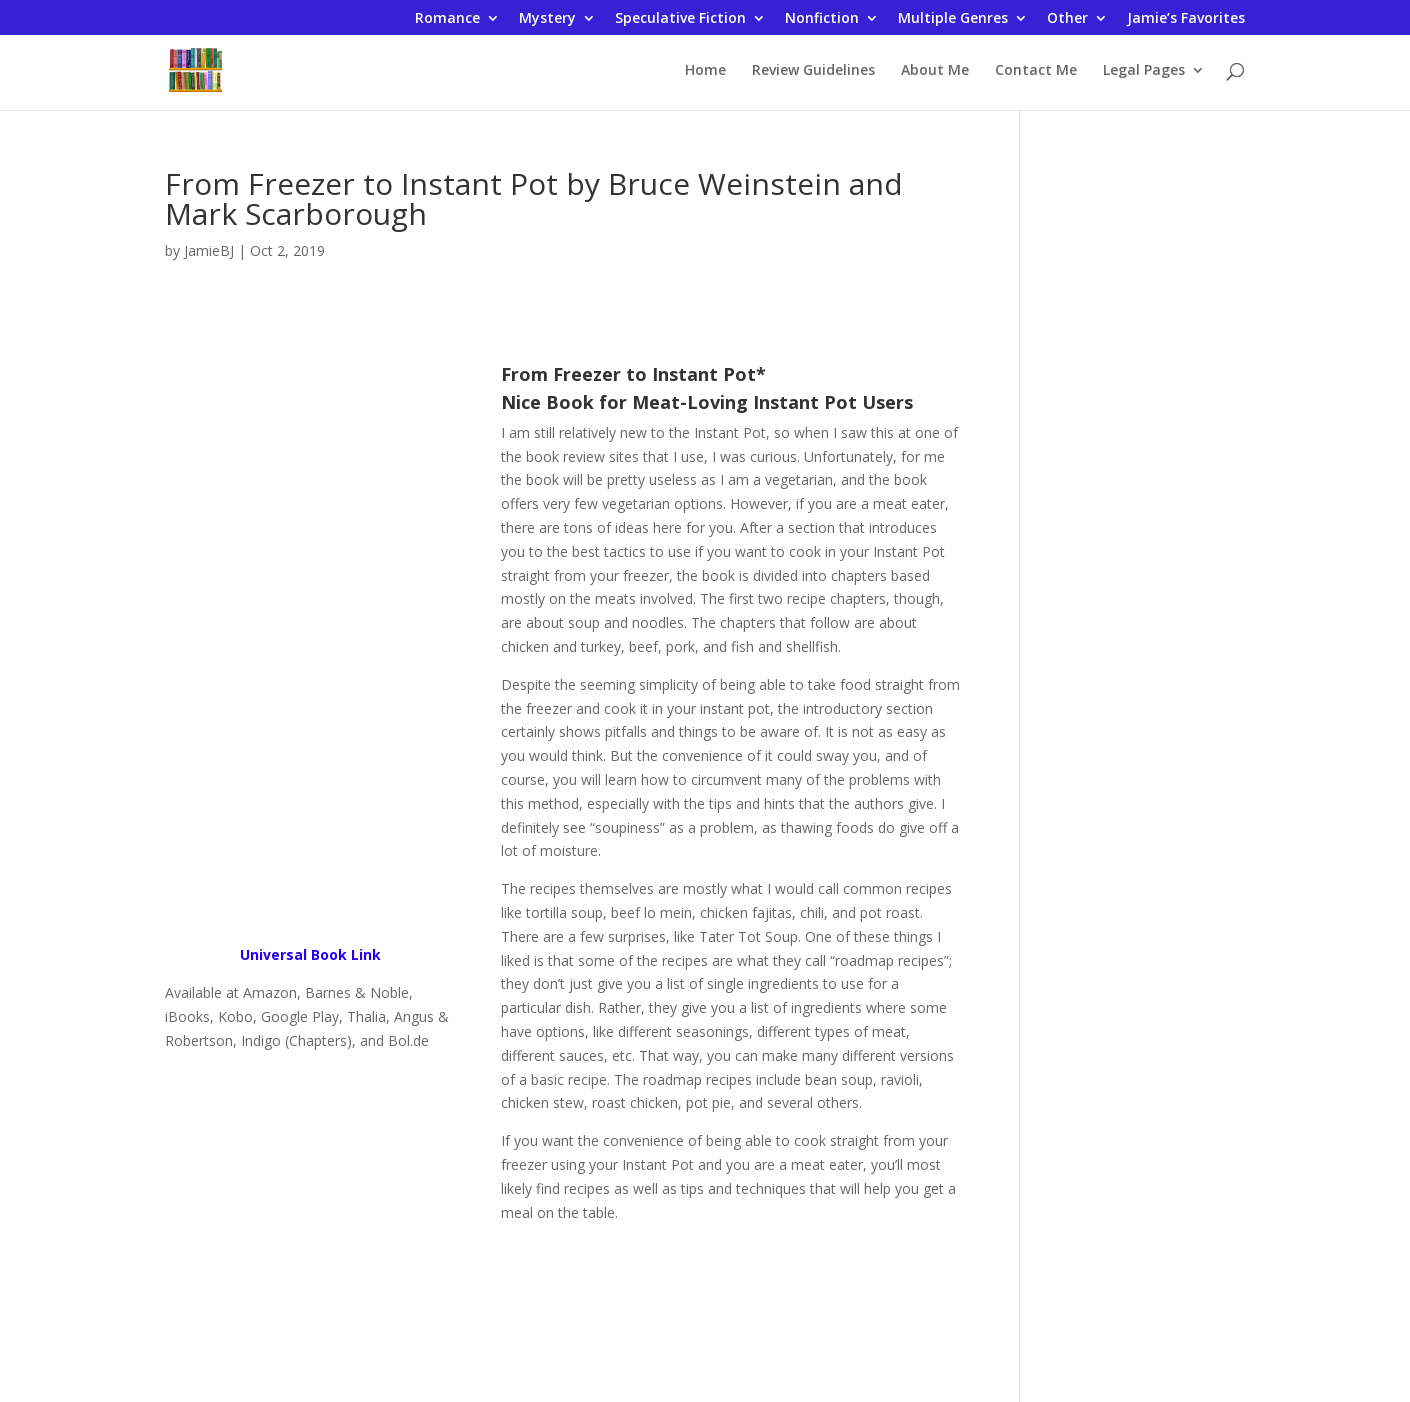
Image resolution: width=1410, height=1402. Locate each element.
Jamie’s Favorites (1186, 19)
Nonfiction (822, 19)
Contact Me (1036, 71)
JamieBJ (209, 250)
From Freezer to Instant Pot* (633, 374)
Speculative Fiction (680, 19)
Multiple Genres (953, 19)
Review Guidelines (813, 71)
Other (1067, 19)
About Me (935, 71)
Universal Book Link (310, 954)
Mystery (547, 19)
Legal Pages (1144, 71)
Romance (447, 19)
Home (705, 71)
